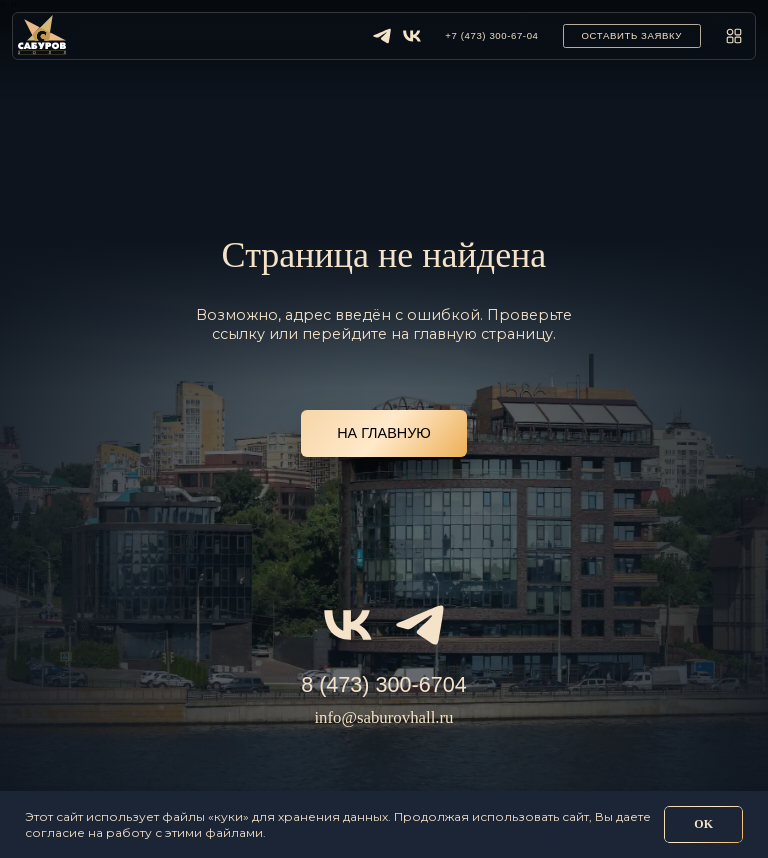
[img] (382, 36)
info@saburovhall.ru (383, 717)
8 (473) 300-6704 (384, 684)
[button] (632, 36)
